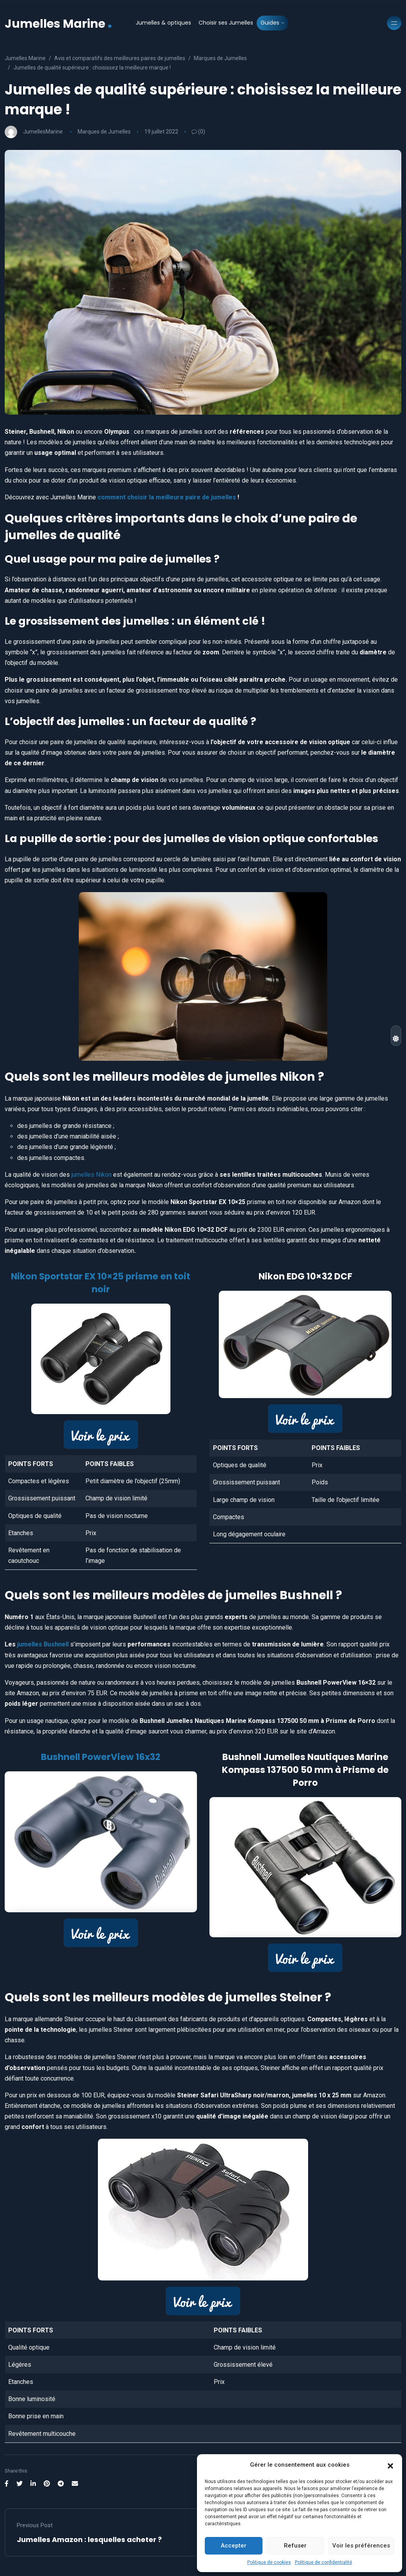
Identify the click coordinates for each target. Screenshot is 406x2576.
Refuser (295, 2545)
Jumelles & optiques (163, 23)
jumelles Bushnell (42, 1644)
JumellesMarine (43, 131)
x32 (153, 1756)
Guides (270, 23)
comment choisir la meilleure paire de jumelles (167, 497)
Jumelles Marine (58, 23)
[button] (390, 2465)
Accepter (233, 2545)
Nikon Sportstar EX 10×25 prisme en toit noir (100, 1282)
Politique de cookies (269, 2562)
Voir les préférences (361, 2545)
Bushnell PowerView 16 (92, 1756)
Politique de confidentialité (323, 2562)
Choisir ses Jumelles (226, 23)
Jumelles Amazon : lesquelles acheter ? (89, 2539)
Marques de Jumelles (104, 131)
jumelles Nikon (91, 1174)
